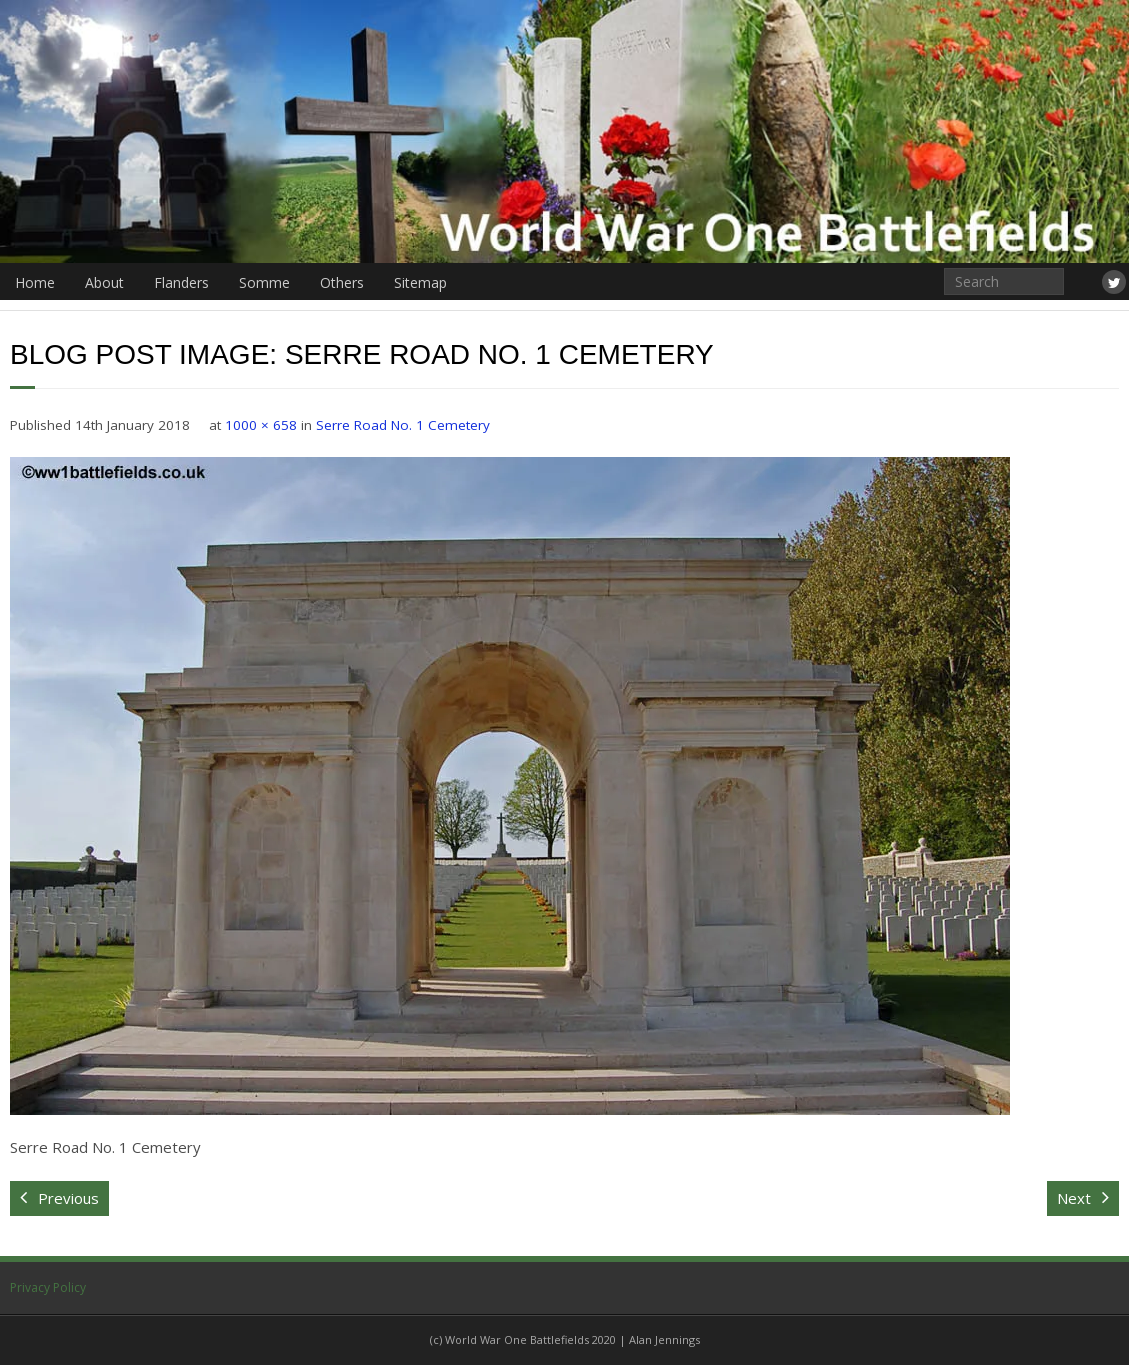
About (104, 282)
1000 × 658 (261, 425)
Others (342, 282)
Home (35, 282)
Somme (264, 282)
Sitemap (420, 282)
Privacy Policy (48, 1287)
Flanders (181, 282)
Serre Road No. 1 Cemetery (403, 425)
